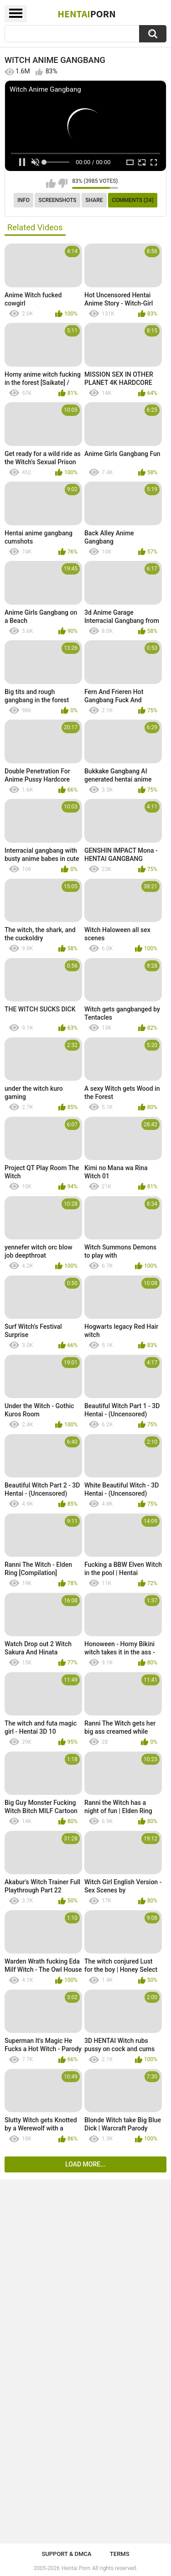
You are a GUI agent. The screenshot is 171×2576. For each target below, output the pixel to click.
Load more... (85, 2164)
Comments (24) (133, 200)
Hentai (86, 13)
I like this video (51, 183)
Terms (120, 2553)
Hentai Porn (76, 2568)
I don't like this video (62, 183)
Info (23, 200)
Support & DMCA (66, 2553)
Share (94, 200)
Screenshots (58, 200)
